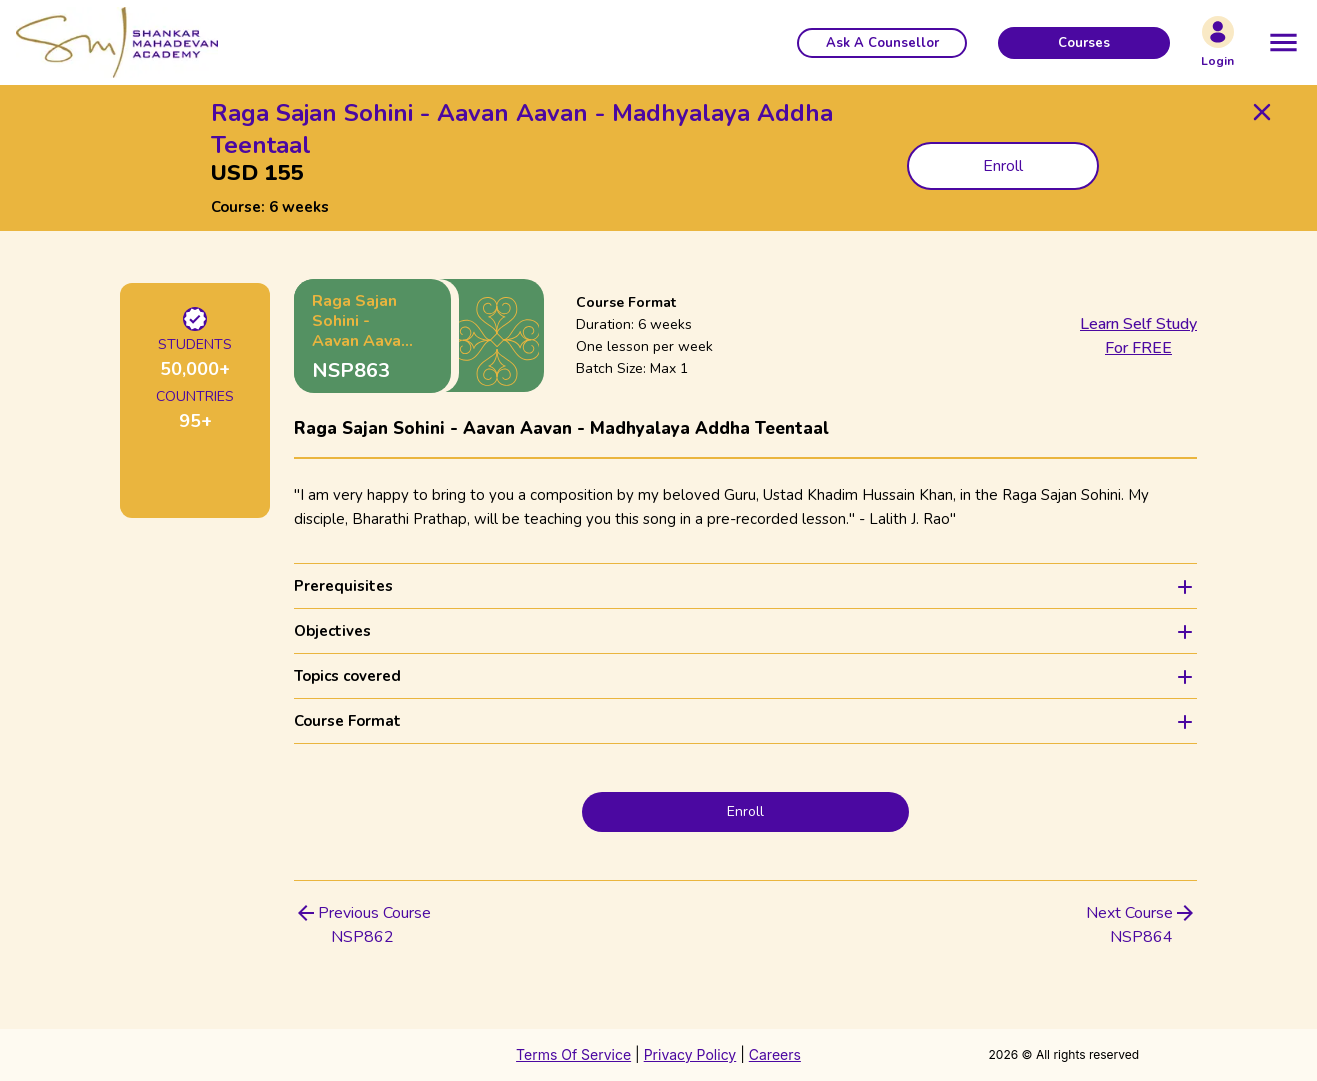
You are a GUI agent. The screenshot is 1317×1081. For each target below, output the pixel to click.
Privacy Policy (690, 1054)
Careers (775, 1054)
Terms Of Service (573, 1054)
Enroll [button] (1003, 166)
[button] (882, 43)
